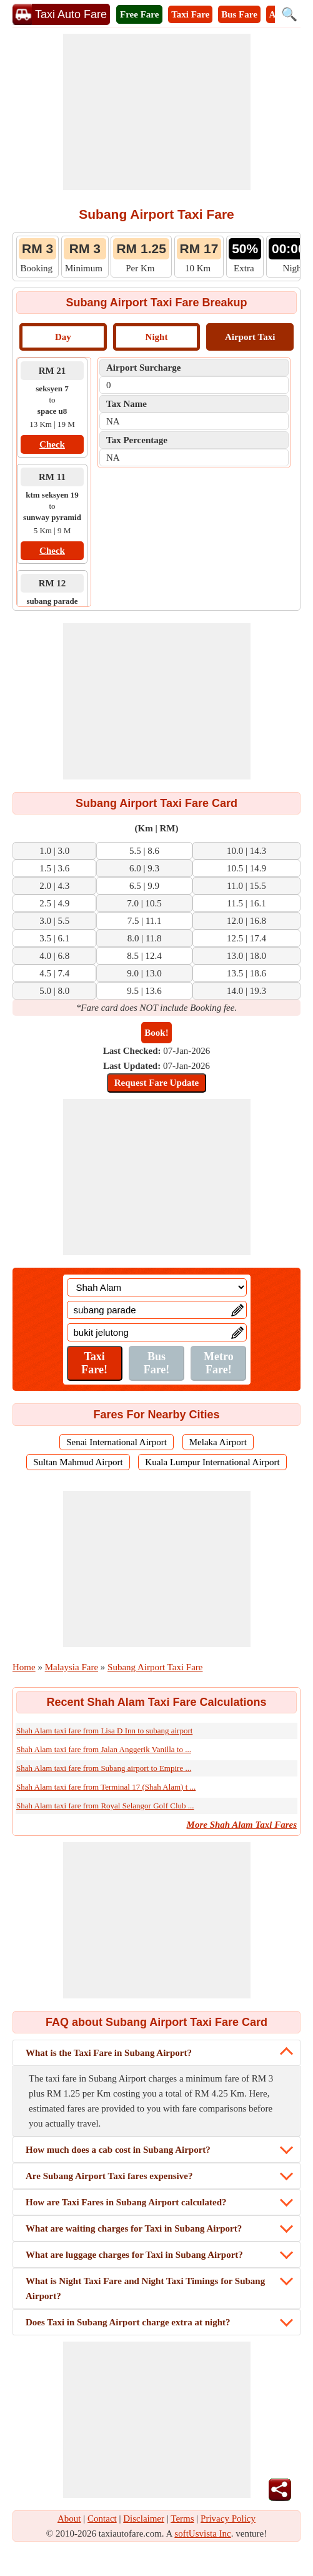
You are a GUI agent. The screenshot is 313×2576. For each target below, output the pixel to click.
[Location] (157, 1287)
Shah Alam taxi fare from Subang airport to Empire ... (103, 1768)
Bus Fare (239, 14)
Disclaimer (143, 2518)
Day (63, 337)
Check (52, 444)
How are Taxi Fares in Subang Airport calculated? (126, 2202)
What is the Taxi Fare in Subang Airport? (109, 2053)
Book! (156, 1033)
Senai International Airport (116, 1442)
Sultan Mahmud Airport (77, 1462)
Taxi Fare (190, 14)
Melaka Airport (218, 1442)
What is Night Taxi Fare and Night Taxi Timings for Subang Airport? (145, 2288)
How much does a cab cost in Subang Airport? (118, 2150)
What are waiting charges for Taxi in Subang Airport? (134, 2228)
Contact (102, 2518)
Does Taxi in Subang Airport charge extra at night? (128, 2322)
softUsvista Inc (202, 2533)
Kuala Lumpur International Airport (212, 1462)
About (69, 2518)
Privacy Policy (228, 2518)
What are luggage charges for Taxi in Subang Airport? (134, 2255)
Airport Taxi (250, 337)
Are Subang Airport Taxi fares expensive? (109, 2176)
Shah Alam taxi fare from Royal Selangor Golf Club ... (105, 1805)
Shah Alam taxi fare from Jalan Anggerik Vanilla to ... (103, 1749)
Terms (182, 2518)
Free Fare (139, 14)
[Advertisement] (157, 112)
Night (157, 337)
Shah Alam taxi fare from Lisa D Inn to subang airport (104, 1730)
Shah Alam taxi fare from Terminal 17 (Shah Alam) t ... (106, 1787)
